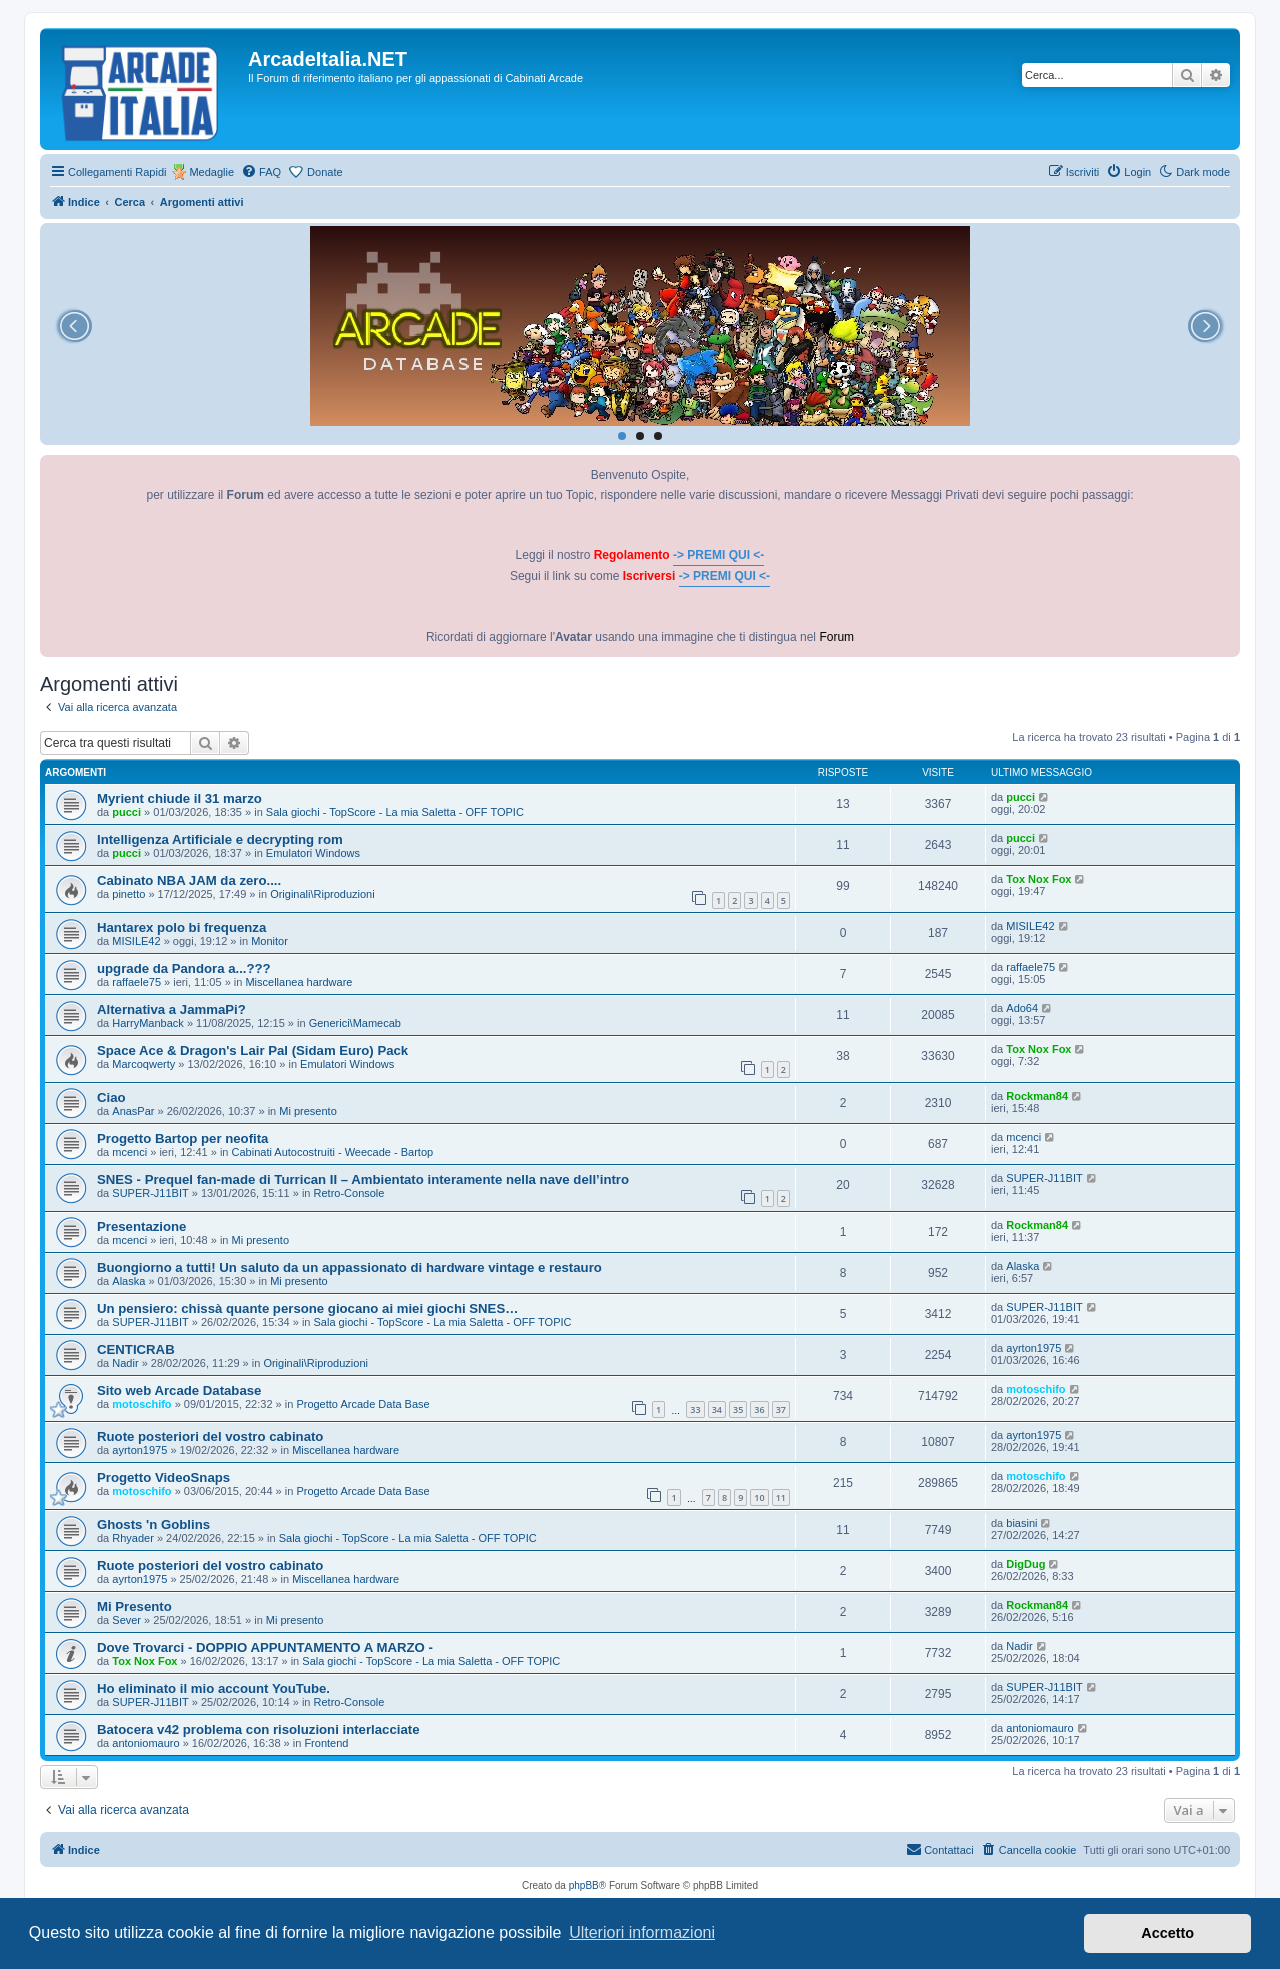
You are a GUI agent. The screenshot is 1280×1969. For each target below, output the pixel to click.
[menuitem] (261, 172)
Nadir (125, 1363)
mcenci (129, 1152)
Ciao (111, 1097)
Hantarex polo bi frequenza (181, 927)
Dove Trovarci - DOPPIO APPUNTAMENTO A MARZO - (265, 1647)
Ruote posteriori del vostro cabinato (210, 1436)
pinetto (128, 894)
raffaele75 (136, 982)
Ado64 (1022, 1008)
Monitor (269, 941)
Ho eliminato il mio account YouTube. (213, 1688)
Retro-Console (349, 1193)
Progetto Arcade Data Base (362, 1404)
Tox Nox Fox (1038, 879)
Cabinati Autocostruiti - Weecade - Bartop (333, 1152)
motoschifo (141, 1404)
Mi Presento (134, 1606)
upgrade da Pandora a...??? (184, 968)
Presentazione (141, 1226)
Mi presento (307, 1111)
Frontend (326, 1743)
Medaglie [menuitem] (211, 172)
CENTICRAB (136, 1349)
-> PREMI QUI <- (718, 555)
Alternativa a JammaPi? (171, 1009)
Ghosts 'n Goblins (153, 1524)
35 (738, 1409)
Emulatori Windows (313, 853)
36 (759, 1409)
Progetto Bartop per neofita (182, 1138)
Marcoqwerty (143, 1064)
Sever (126, 1620)
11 (781, 1497)
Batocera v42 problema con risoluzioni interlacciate (258, 1729)
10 (759, 1497)
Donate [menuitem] (324, 172)
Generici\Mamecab (355, 1023)
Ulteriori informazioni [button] (642, 1932)
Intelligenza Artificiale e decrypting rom (220, 839)
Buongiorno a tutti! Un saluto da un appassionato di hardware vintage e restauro (349, 1267)
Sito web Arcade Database (179, 1390)
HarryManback (148, 1023)
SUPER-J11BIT (150, 1193)
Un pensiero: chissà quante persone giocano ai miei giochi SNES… (307, 1308)
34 (717, 1409)
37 (781, 1409)
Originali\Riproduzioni (322, 894)
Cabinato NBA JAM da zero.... (189, 880)
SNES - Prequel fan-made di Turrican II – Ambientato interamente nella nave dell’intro (363, 1179)
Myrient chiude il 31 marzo (179, 798)
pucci (126, 812)
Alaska (128, 1281)
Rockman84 (1037, 1096)
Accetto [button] (1167, 1933)
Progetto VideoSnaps (163, 1477)
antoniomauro (145, 1743)
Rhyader (133, 1538)
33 (695, 1409)
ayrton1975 (1033, 1348)
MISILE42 (136, 941)
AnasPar (133, 1111)
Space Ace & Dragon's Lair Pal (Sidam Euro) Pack (252, 1050)
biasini (1021, 1523)
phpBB (584, 1885)
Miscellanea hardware (298, 982)
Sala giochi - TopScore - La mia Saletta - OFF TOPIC (395, 812)
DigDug (1025, 1564)
